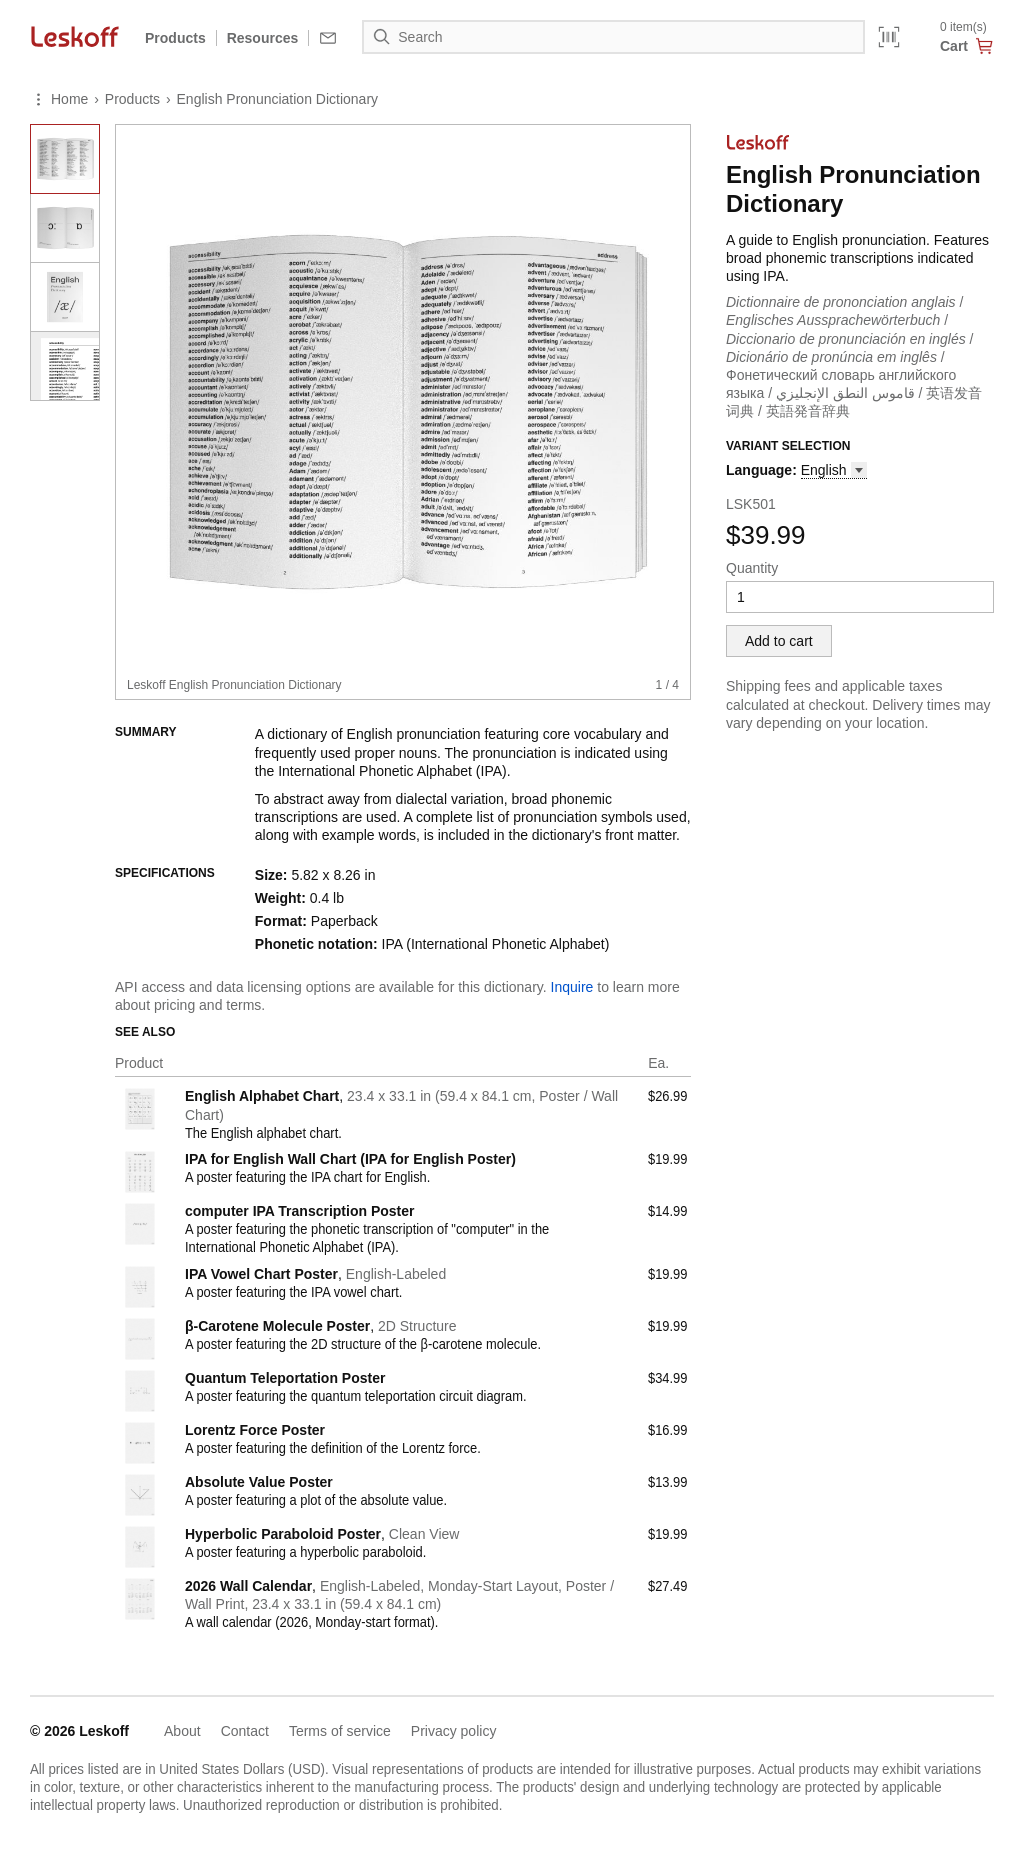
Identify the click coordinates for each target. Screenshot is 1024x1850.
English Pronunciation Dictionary (278, 99)
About (182, 1731)
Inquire (572, 987)
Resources (263, 38)
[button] (834, 470)
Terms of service (340, 1731)
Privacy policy (454, 1731)
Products (175, 38)
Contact (245, 1731)
